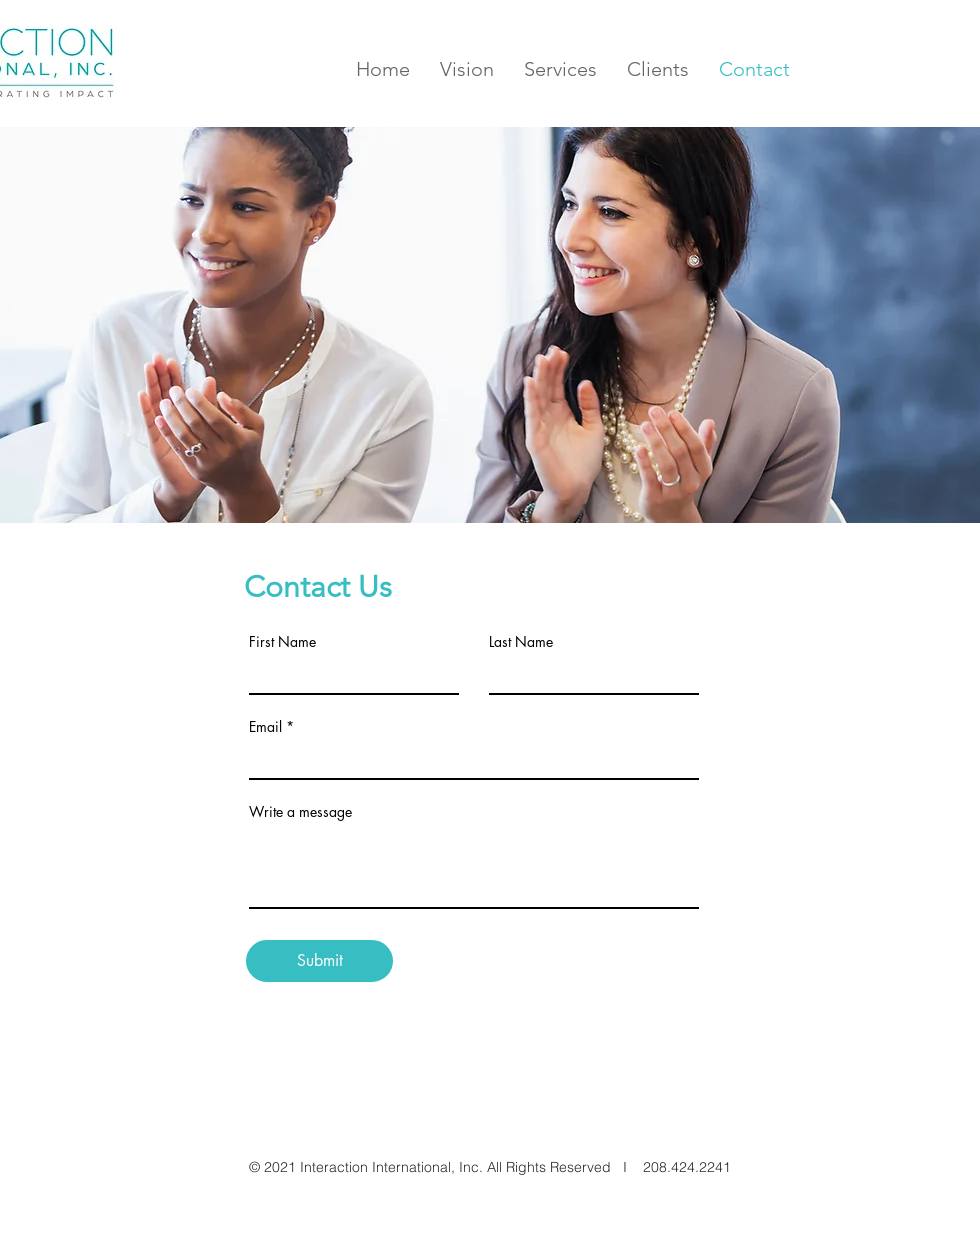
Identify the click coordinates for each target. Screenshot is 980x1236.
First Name (282, 642)
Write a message (300, 812)
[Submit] (319, 961)
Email (265, 727)
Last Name (521, 642)
